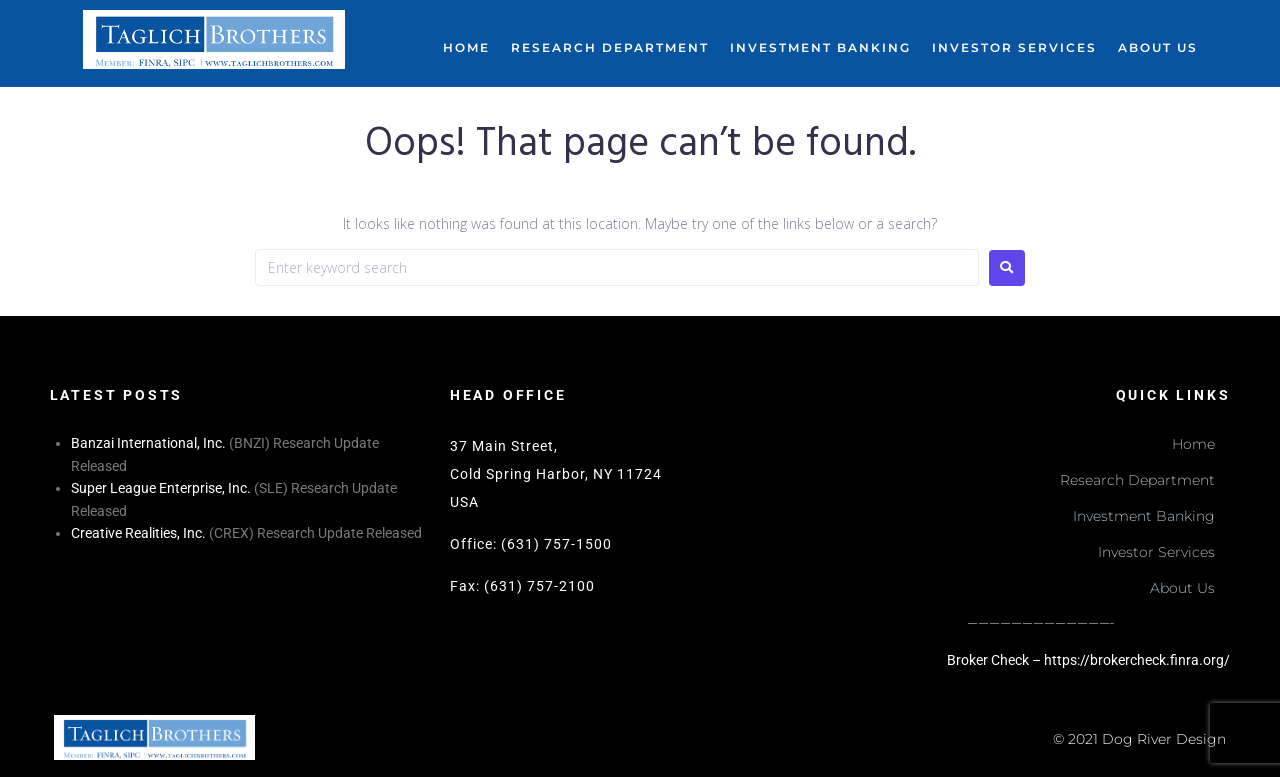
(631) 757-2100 (539, 586)
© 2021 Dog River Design (1139, 739)
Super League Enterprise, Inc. (161, 488)
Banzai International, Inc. (148, 443)
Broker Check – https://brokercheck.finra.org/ (1088, 660)
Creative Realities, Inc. (138, 533)
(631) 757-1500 (556, 544)
